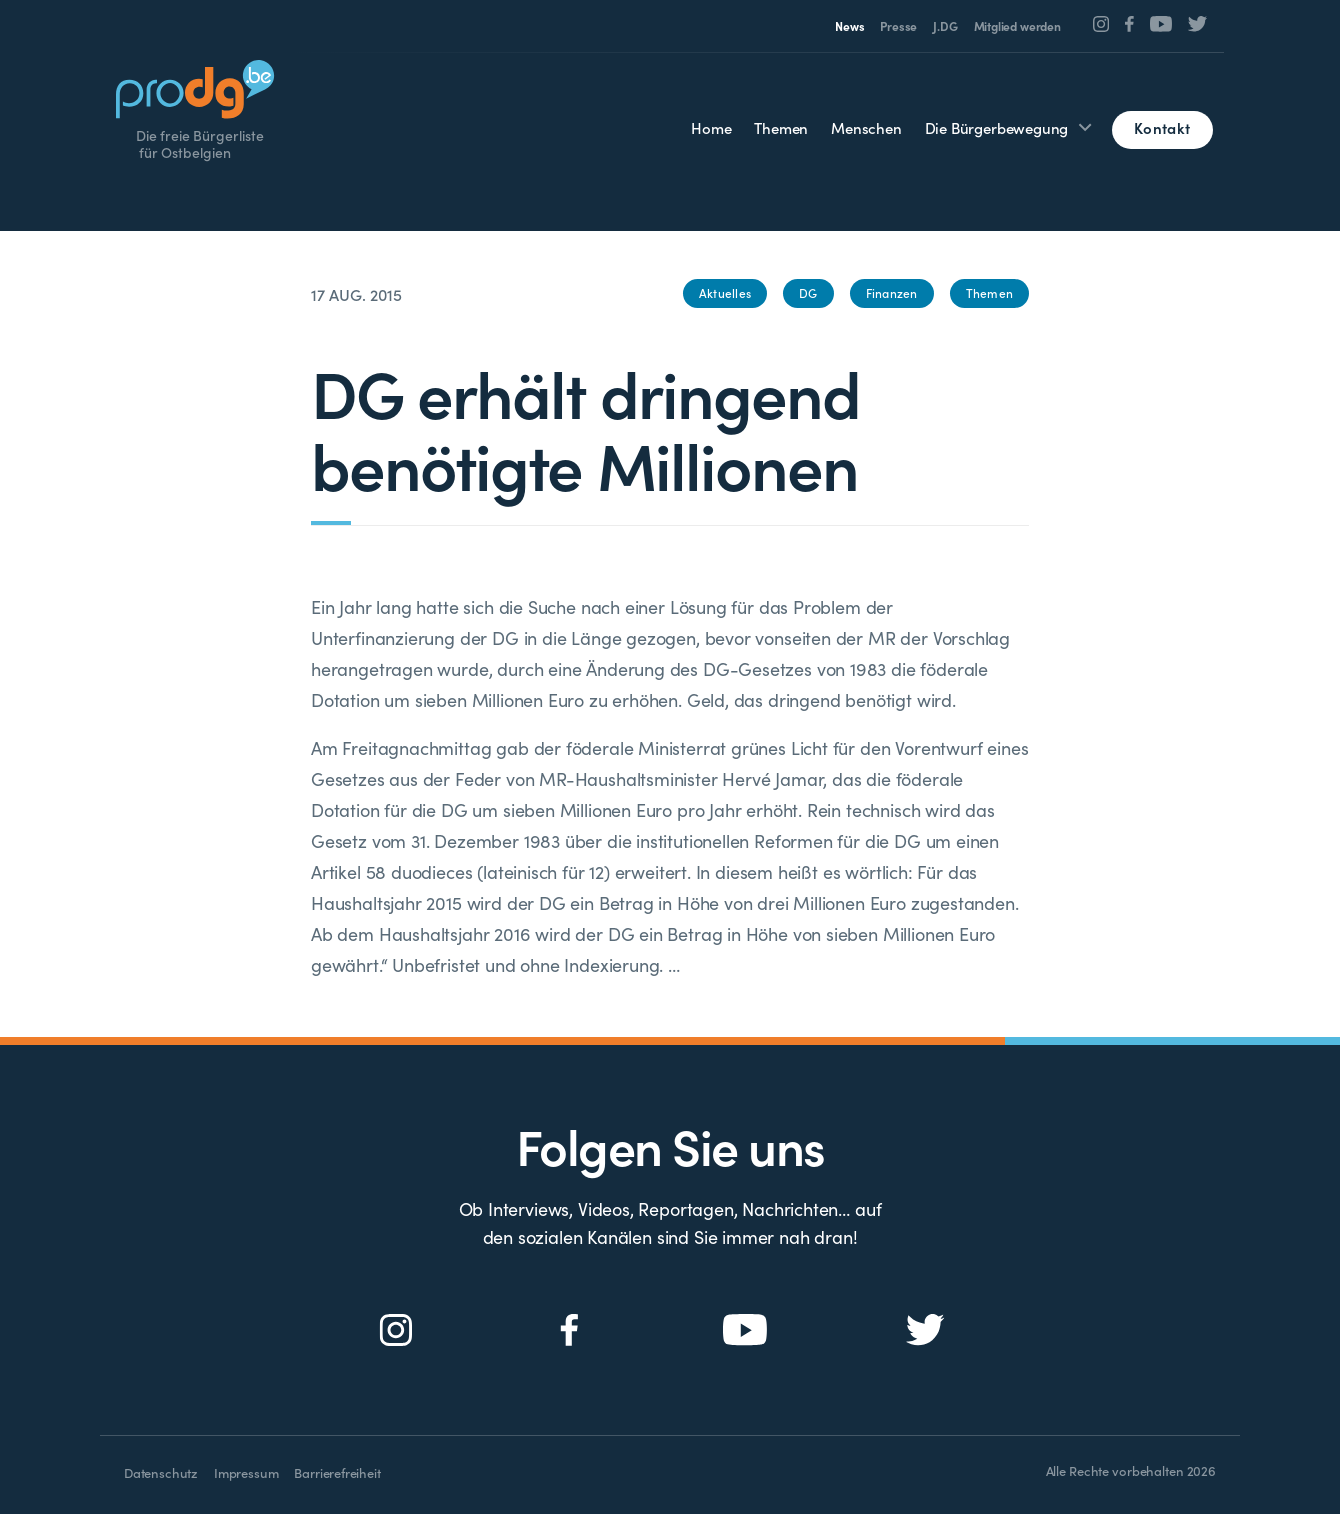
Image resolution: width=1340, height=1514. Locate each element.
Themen (781, 127)
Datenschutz (161, 1472)
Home (711, 127)
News (849, 26)
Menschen (866, 127)
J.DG (945, 26)
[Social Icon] (1101, 24)
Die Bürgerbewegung (997, 127)
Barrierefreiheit (337, 1472)
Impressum (246, 1472)
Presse (898, 26)
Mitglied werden (1017, 26)
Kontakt (1162, 127)
